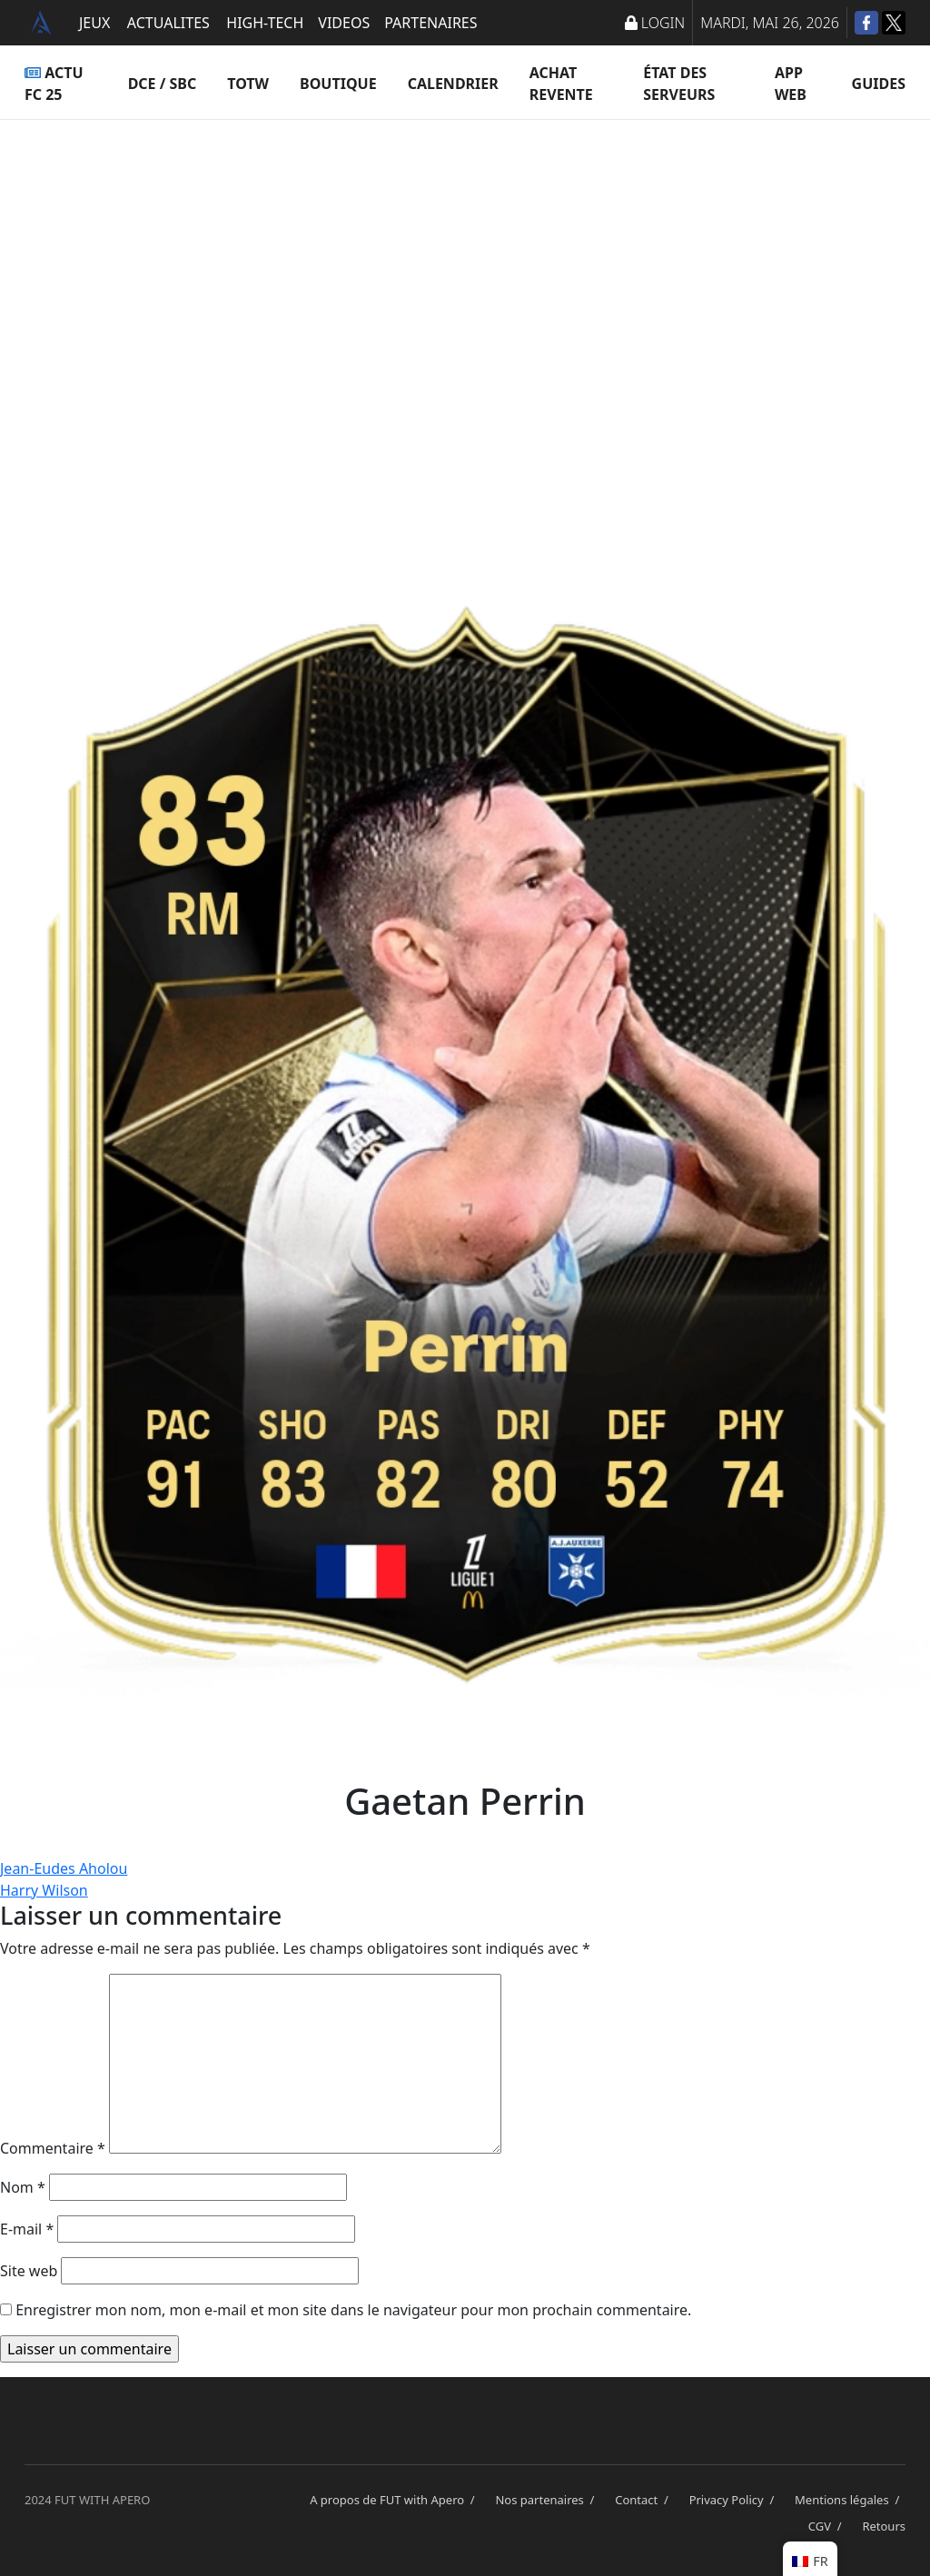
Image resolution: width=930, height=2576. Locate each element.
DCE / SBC (162, 84)
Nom (22, 2187)
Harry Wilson (44, 1890)
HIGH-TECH (264, 23)
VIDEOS (344, 23)
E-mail (27, 2229)
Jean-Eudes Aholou (63, 1868)
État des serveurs (679, 83)
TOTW (248, 84)
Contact (644, 2500)
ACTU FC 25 (54, 83)
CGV (828, 2526)
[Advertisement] (465, 300)
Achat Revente (561, 83)
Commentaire (52, 2148)
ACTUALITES (168, 23)
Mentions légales (850, 2500)
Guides (878, 84)
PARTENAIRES (430, 23)
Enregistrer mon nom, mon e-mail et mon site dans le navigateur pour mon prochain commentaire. (353, 2310)
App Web (790, 83)
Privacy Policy (734, 2500)
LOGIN (655, 23)
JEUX (94, 23)
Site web (28, 2271)
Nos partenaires (547, 2500)
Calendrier (453, 84)
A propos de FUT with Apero (395, 2500)
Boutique (338, 84)
